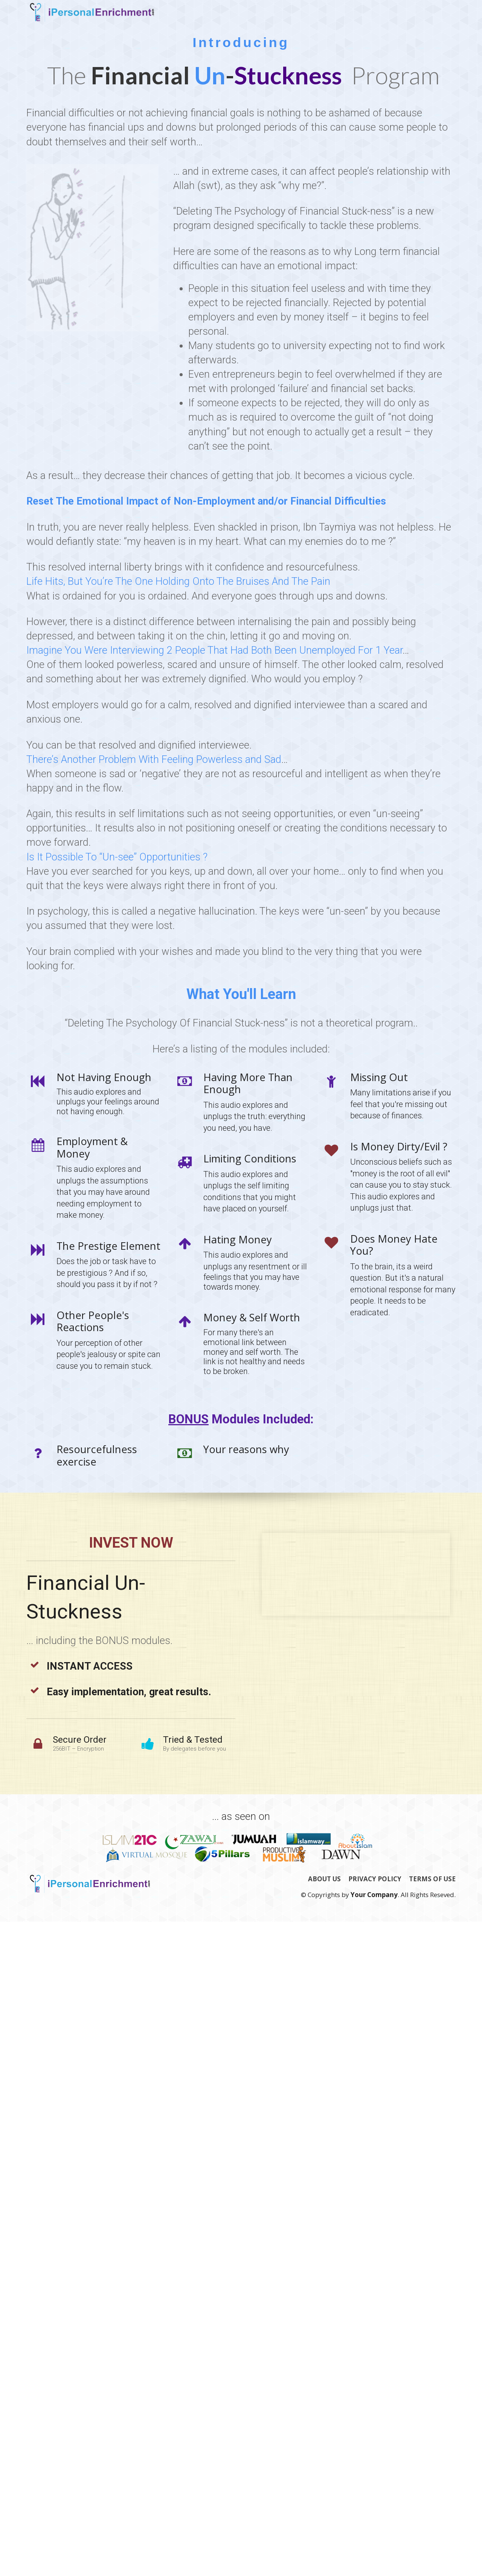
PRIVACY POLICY (374, 1879)
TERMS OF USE (432, 1879)
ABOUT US (324, 1879)
